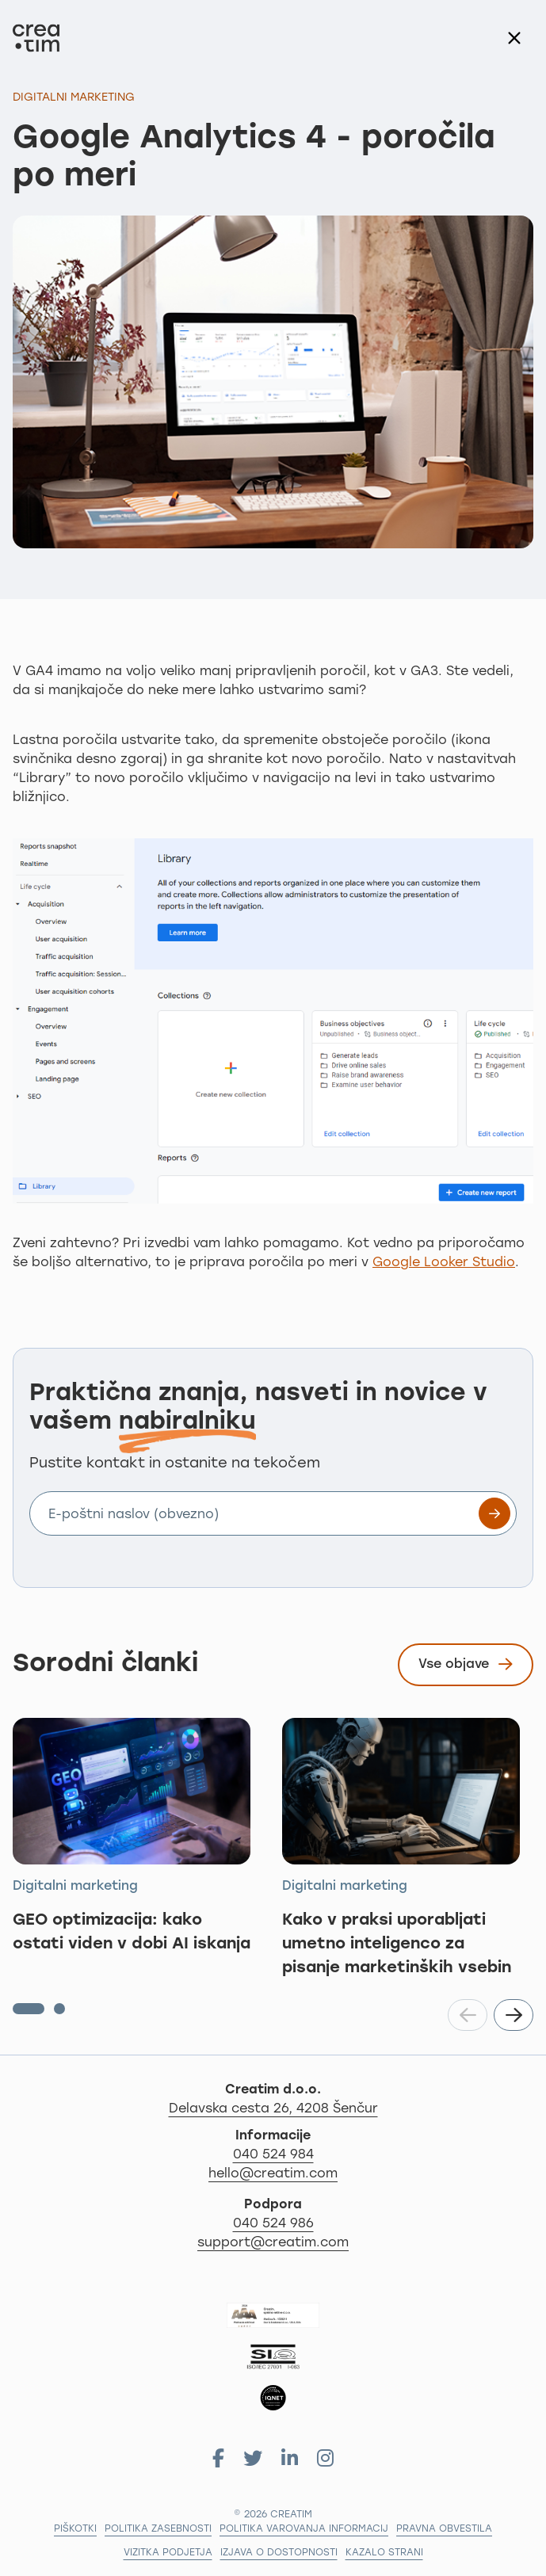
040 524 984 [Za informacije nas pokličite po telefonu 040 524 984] (273, 2155)
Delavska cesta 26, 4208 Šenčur (351, 2108)
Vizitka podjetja (168, 2553)
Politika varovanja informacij (304, 2529)
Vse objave (465, 1667)
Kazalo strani (384, 2553)
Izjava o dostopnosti (279, 2553)
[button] (28, 2008)
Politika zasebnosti (158, 2529)
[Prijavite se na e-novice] (494, 1513)
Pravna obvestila (444, 2529)
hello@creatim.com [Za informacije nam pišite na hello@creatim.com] (273, 2174)
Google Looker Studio (443, 1263)
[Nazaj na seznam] (514, 38)
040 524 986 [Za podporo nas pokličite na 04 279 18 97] (273, 2224)
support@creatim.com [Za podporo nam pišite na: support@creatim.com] (273, 2243)
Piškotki (75, 2529)
